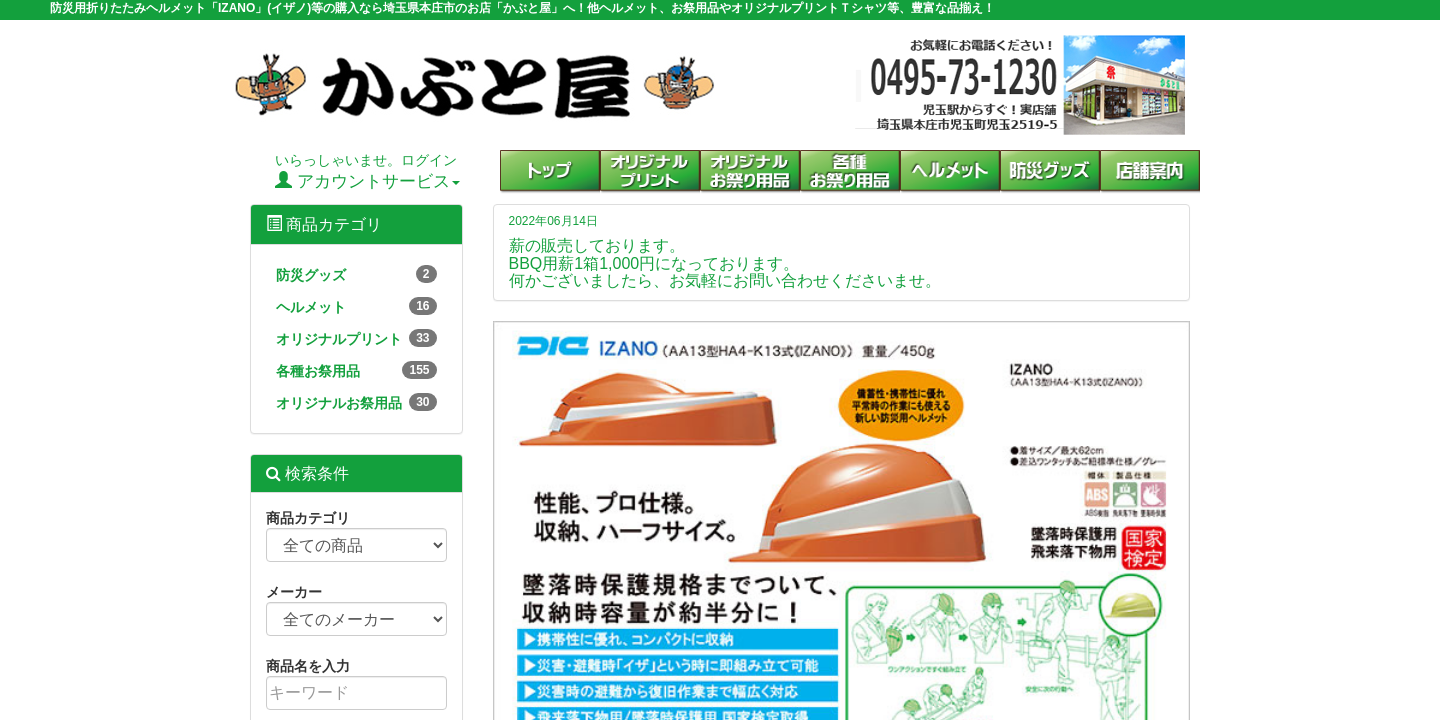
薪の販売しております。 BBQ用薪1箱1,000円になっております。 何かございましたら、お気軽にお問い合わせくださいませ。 (725, 263)
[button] (850, 172)
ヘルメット (356, 306)
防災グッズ (356, 274)
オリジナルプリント (356, 338)
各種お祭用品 (356, 370)
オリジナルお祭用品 (356, 402)
